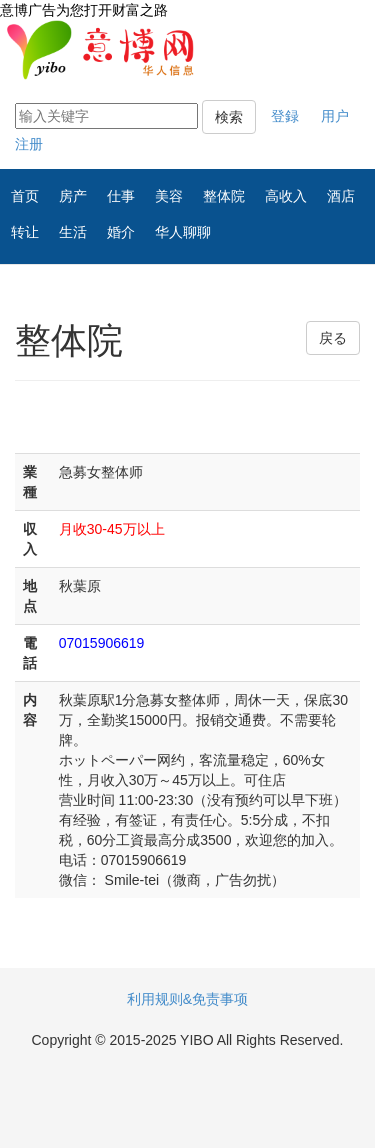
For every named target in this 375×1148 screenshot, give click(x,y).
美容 (169, 196)
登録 (285, 116)
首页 (25, 196)
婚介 (121, 232)
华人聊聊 (183, 232)
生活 (73, 232)
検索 (229, 117)
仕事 (121, 196)
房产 (73, 196)
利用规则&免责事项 (187, 999)
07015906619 (102, 643)
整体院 (224, 196)
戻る (333, 338)
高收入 (286, 196)
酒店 (341, 196)
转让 (25, 232)
